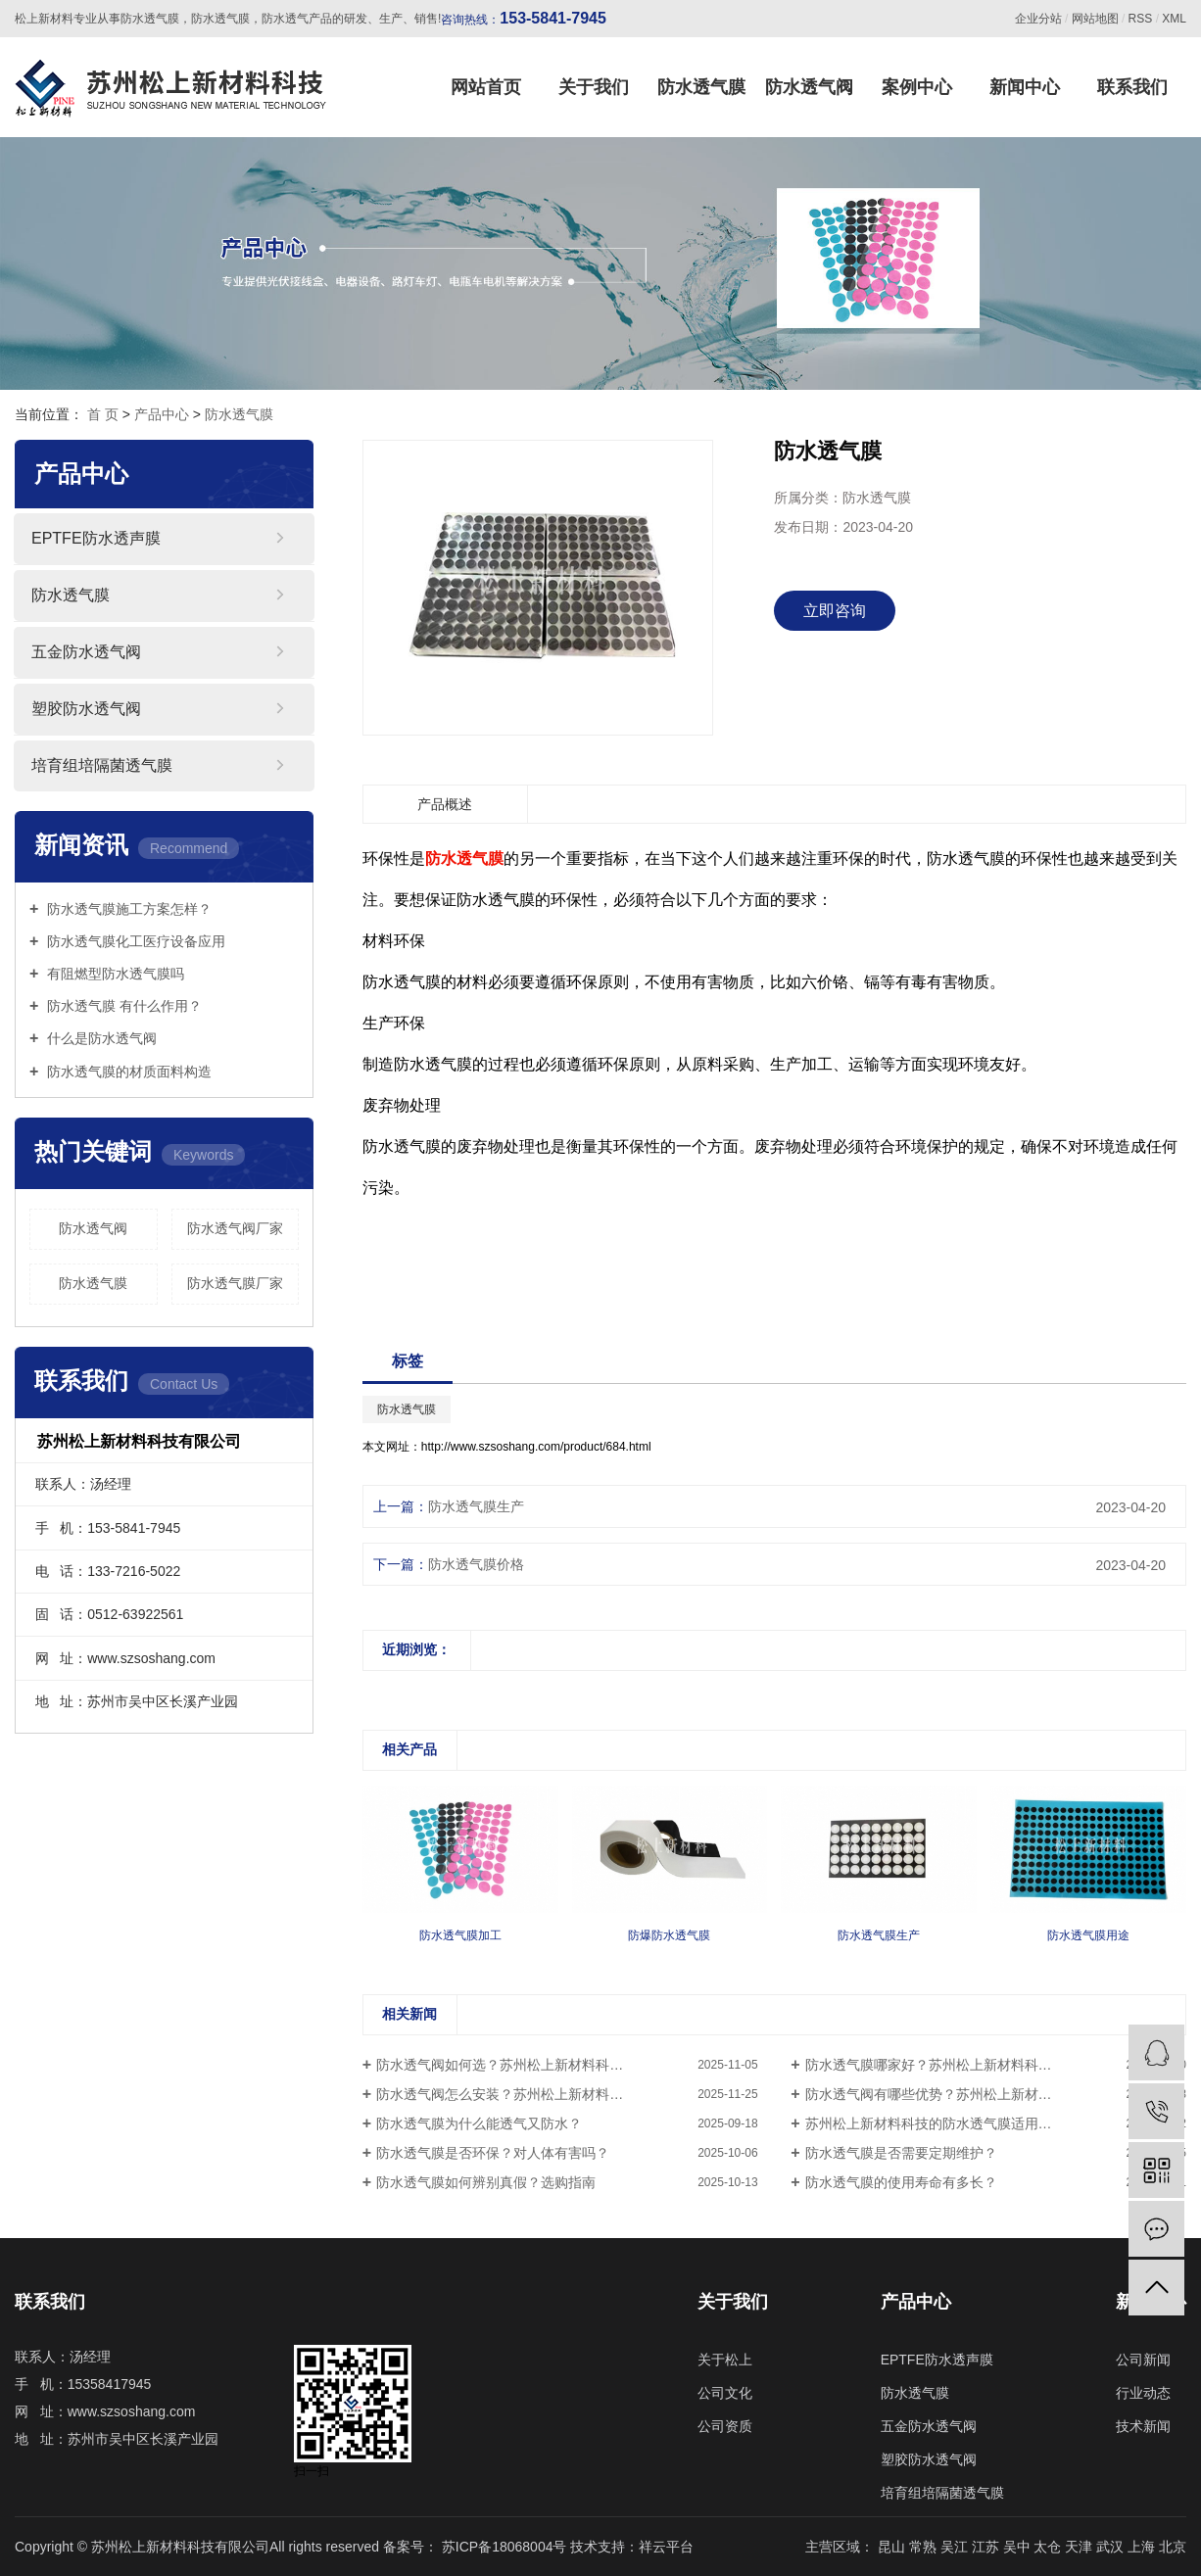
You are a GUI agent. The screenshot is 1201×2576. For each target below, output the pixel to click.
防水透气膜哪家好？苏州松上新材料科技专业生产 (956, 2065)
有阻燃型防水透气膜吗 (113, 973)
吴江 (956, 2546)
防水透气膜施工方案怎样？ (127, 909)
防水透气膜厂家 (235, 1283)
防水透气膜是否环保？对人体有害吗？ (492, 2153)
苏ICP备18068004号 (504, 2546)
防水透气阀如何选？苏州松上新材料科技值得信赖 (527, 2065)
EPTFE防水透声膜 (96, 538)
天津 (1080, 2546)
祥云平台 (666, 2546)
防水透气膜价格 (476, 1564)
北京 (1172, 2546)
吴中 (1018, 2546)
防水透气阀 (809, 87)
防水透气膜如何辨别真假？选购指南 (486, 2182)
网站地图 (1095, 18)
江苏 (987, 2546)
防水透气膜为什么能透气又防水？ (479, 2123)
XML (1174, 18)
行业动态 (1143, 2393)
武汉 (1112, 2546)
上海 (1143, 2546)
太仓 (1049, 2546)
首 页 (103, 414)
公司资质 (724, 2426)
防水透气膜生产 (476, 1506)
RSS (1141, 18)
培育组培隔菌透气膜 (101, 765)
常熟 (924, 2546)
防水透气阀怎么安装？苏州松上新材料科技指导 (520, 2094)
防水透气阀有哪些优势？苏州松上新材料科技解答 (956, 2094)
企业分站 (1038, 18)
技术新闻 (1143, 2426)
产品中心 (161, 414)
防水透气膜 (701, 87)
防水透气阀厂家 (235, 1228)
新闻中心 (1024, 87)
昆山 (893, 2546)
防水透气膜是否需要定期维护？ (901, 2153)
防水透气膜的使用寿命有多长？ (901, 2182)
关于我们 (593, 87)
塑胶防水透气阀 (86, 708)
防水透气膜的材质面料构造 (127, 1071)
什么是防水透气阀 (100, 1038)
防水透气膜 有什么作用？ (122, 1006)
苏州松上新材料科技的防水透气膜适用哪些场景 (949, 2123)
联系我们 (1132, 87)
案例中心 (917, 87)
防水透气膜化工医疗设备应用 (134, 941)
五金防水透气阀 (86, 652)
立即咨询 (834, 610)
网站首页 (486, 87)
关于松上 (724, 2359)
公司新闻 (1143, 2359)
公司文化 (724, 2393)
